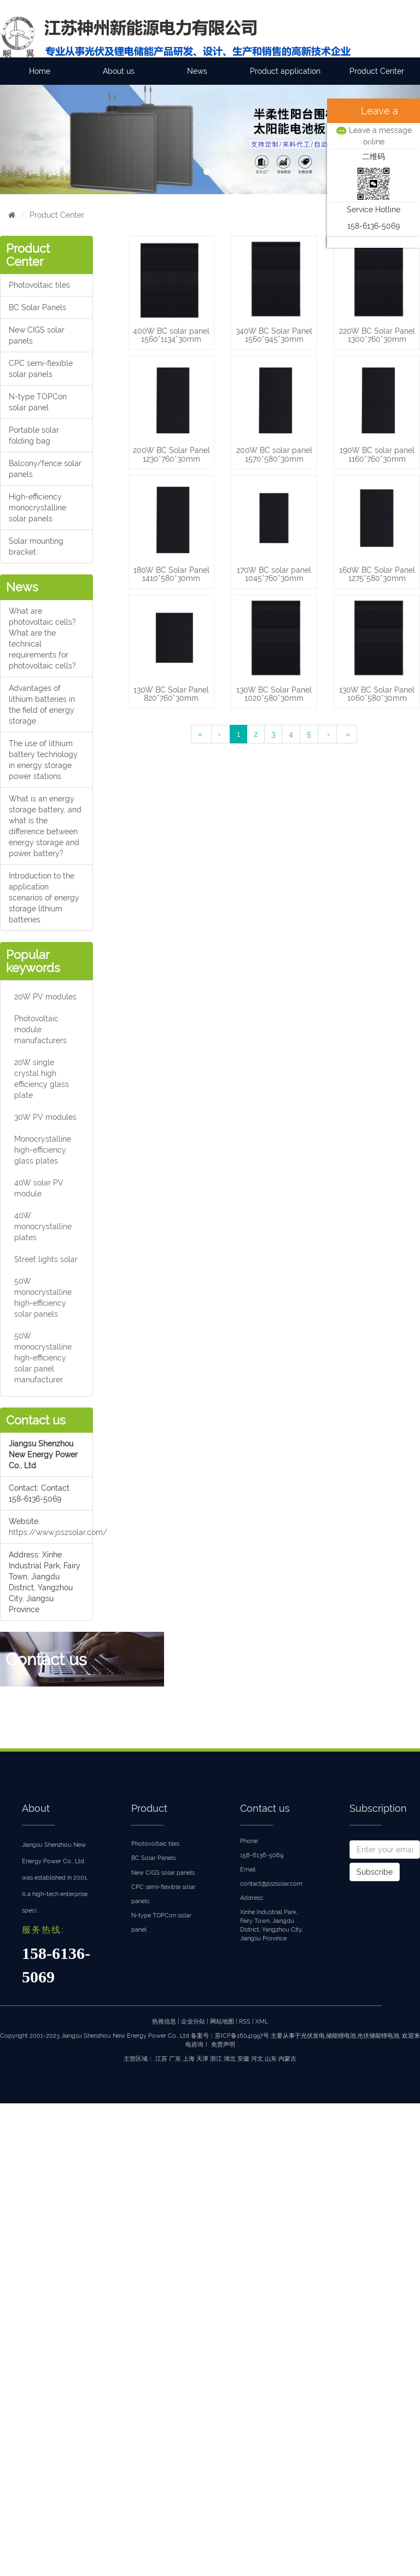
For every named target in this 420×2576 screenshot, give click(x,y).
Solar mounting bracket (36, 546)
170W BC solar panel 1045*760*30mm (274, 574)
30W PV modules (45, 1117)
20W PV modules (45, 996)
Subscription (378, 1808)
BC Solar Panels (37, 307)
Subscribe (375, 1872)
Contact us (265, 1808)
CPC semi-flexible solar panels (41, 369)
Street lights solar (46, 1259)
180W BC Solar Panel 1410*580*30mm (171, 574)
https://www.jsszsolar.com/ (58, 1532)
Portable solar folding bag (34, 435)
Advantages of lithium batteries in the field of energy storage (42, 704)
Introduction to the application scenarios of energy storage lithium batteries (44, 897)
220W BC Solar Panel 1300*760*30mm (377, 335)
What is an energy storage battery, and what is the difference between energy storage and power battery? (45, 826)
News (197, 71)
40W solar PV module (38, 1188)
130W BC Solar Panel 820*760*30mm (171, 693)
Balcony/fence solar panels (45, 469)
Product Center (376, 71)
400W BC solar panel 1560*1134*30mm (171, 335)
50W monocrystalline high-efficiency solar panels (43, 1297)
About (36, 1808)
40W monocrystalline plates (43, 1226)
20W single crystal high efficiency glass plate (41, 1079)
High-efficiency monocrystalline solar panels (37, 507)
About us (119, 71)
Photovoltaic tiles (39, 285)
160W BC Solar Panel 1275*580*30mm (377, 574)
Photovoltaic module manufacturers (40, 1029)
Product (149, 1808)
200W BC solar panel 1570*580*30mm (274, 454)
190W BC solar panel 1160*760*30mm (377, 454)
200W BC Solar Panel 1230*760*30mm (171, 454)
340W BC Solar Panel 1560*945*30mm (274, 335)
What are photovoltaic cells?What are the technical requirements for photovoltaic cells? (42, 638)
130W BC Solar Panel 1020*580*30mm (274, 693)
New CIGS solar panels (37, 335)
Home (39, 71)
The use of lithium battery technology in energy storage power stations (43, 760)
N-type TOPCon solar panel (38, 402)
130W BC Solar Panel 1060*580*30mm (377, 693)
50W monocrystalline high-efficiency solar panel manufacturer (43, 1357)
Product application (285, 71)
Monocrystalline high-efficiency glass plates (42, 1150)
